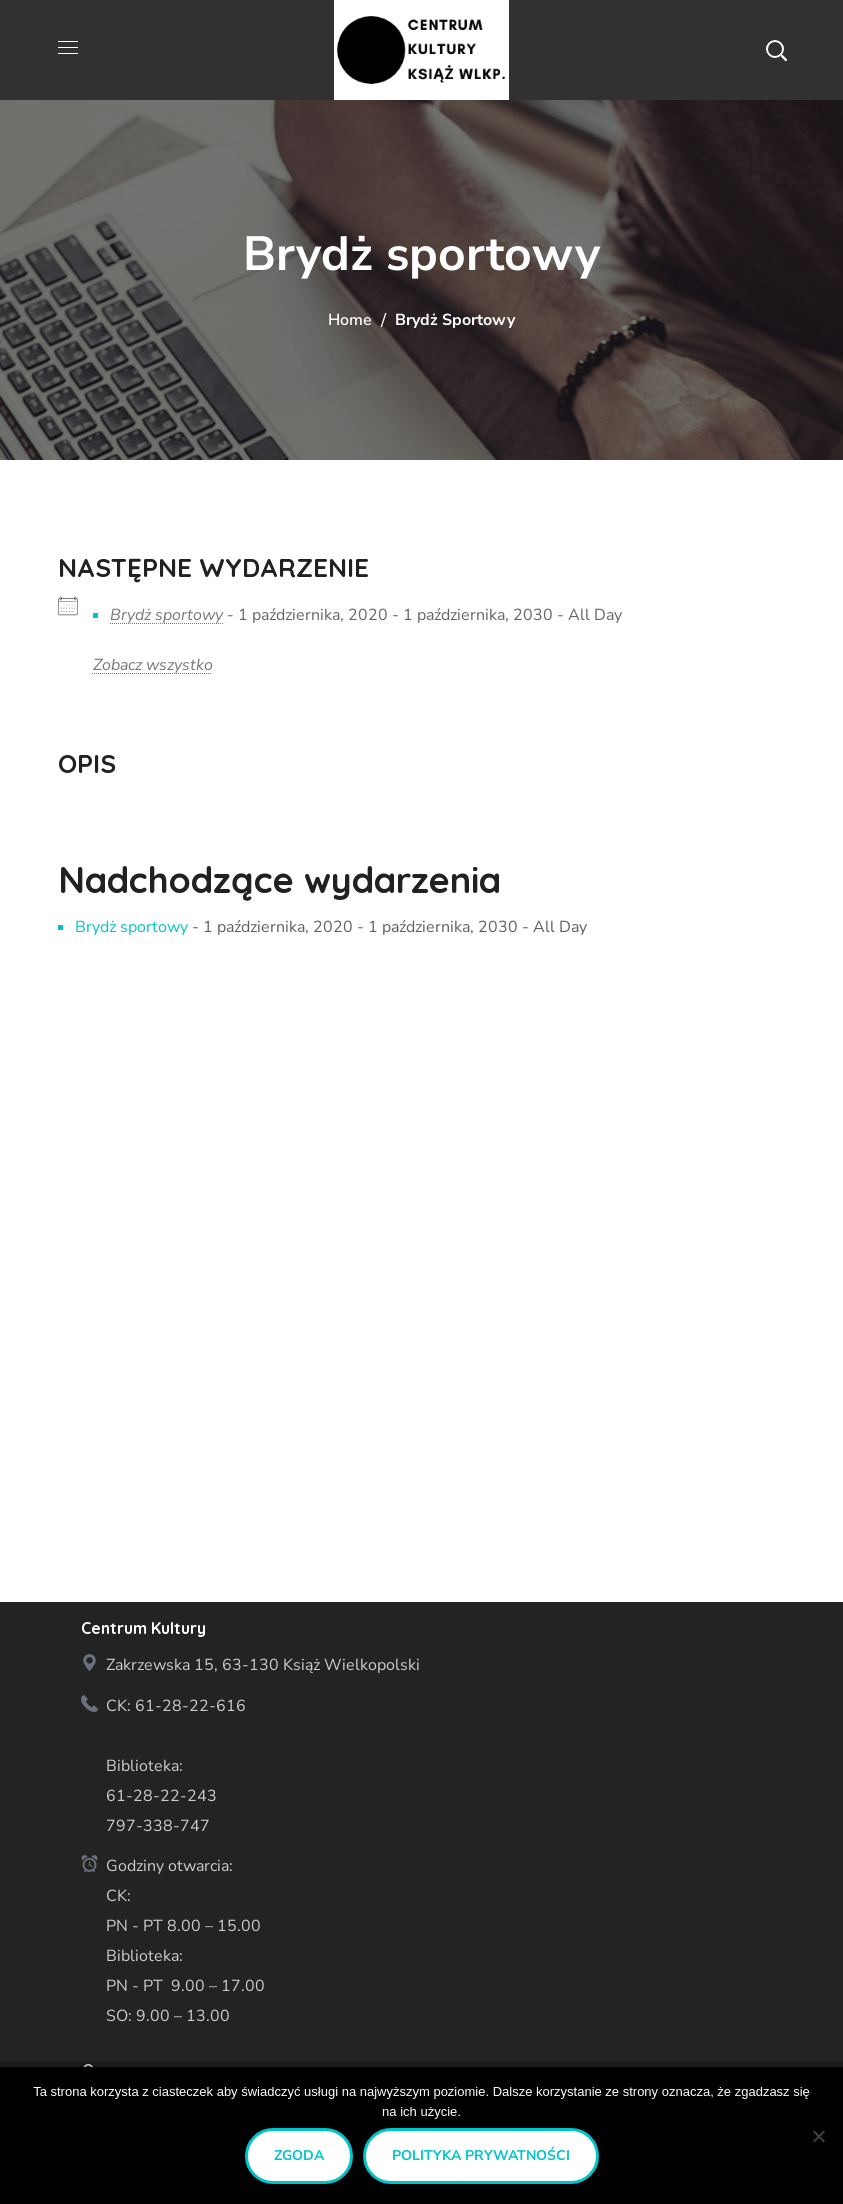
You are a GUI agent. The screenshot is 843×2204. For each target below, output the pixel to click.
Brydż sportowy (166, 615)
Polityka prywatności (481, 2155)
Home (350, 320)
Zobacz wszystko (153, 665)
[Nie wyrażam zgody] (818, 2136)
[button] (776, 50)
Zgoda (299, 2155)
